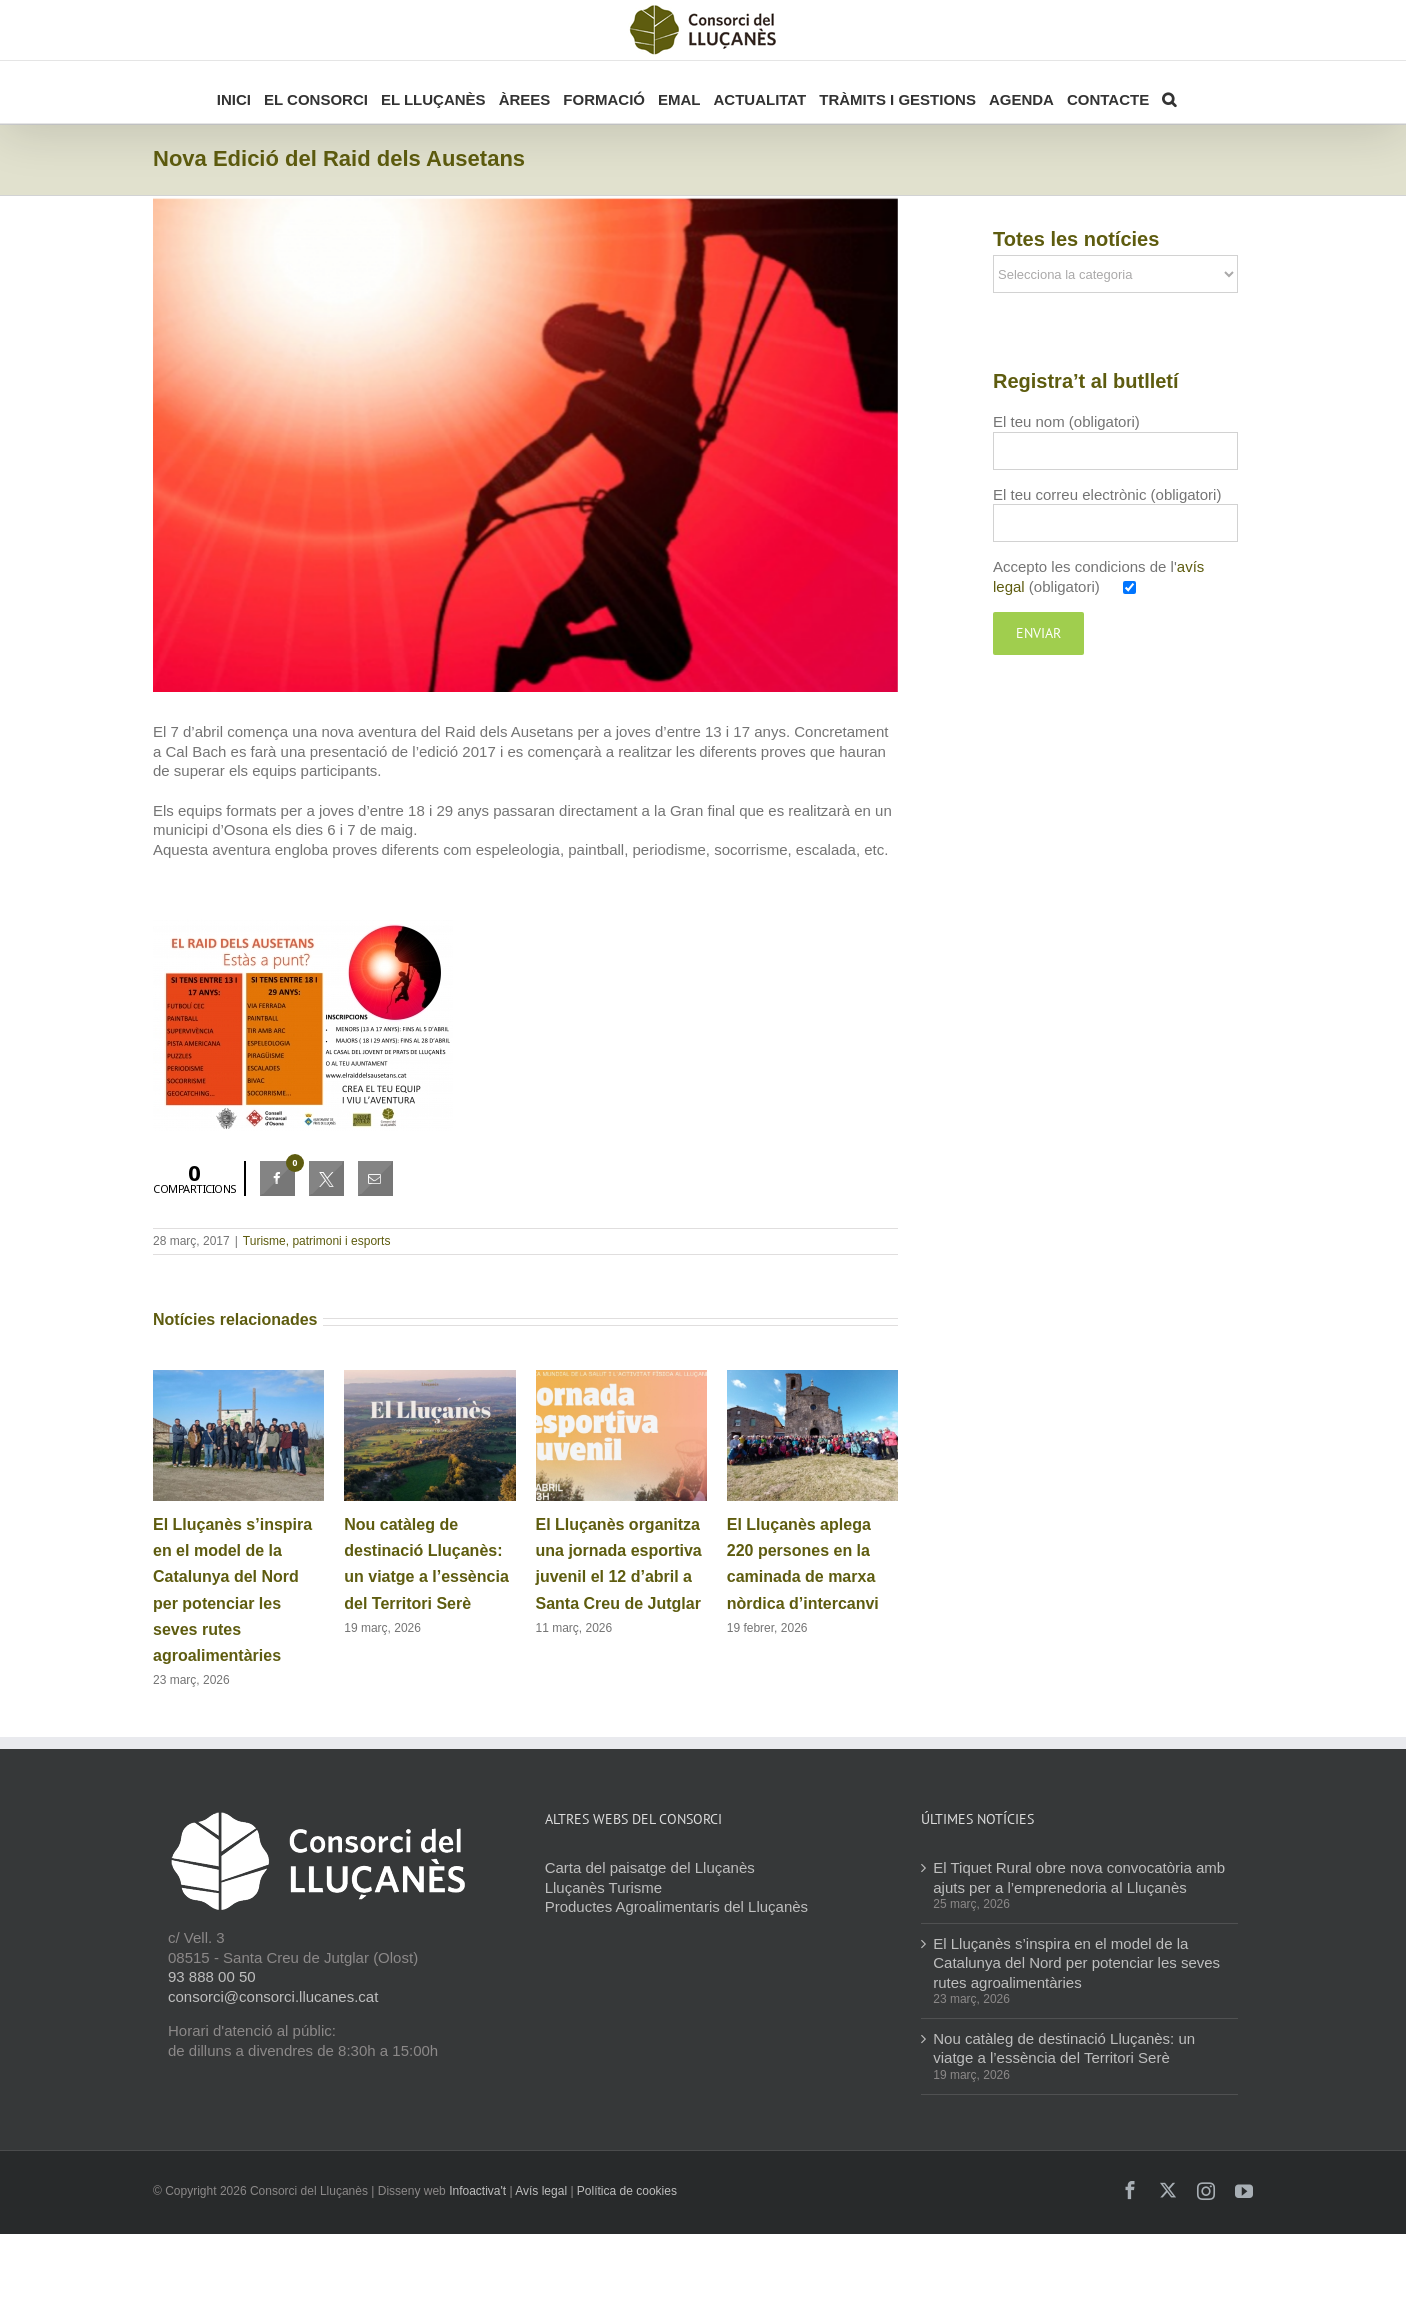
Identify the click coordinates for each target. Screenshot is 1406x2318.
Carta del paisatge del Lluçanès (650, 1867)
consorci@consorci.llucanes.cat (273, 1996)
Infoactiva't (477, 2191)
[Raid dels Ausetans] (525, 444)
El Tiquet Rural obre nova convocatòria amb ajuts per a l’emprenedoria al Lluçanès (1079, 1877)
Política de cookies (627, 2191)
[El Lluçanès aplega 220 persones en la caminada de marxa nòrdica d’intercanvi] (812, 1378)
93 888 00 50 (212, 1976)
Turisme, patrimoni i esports (317, 1241)
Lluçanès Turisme (604, 1887)
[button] (1169, 92)
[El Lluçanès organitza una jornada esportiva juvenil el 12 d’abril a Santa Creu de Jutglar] (621, 1378)
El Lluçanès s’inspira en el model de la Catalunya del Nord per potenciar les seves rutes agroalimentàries (1076, 1963)
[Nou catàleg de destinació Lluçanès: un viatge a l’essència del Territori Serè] (429, 1378)
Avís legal (541, 2191)
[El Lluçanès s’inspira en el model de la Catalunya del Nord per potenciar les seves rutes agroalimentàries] (238, 1378)
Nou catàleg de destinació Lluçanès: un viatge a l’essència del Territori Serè (1064, 2048)
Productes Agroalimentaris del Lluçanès (676, 1906)
